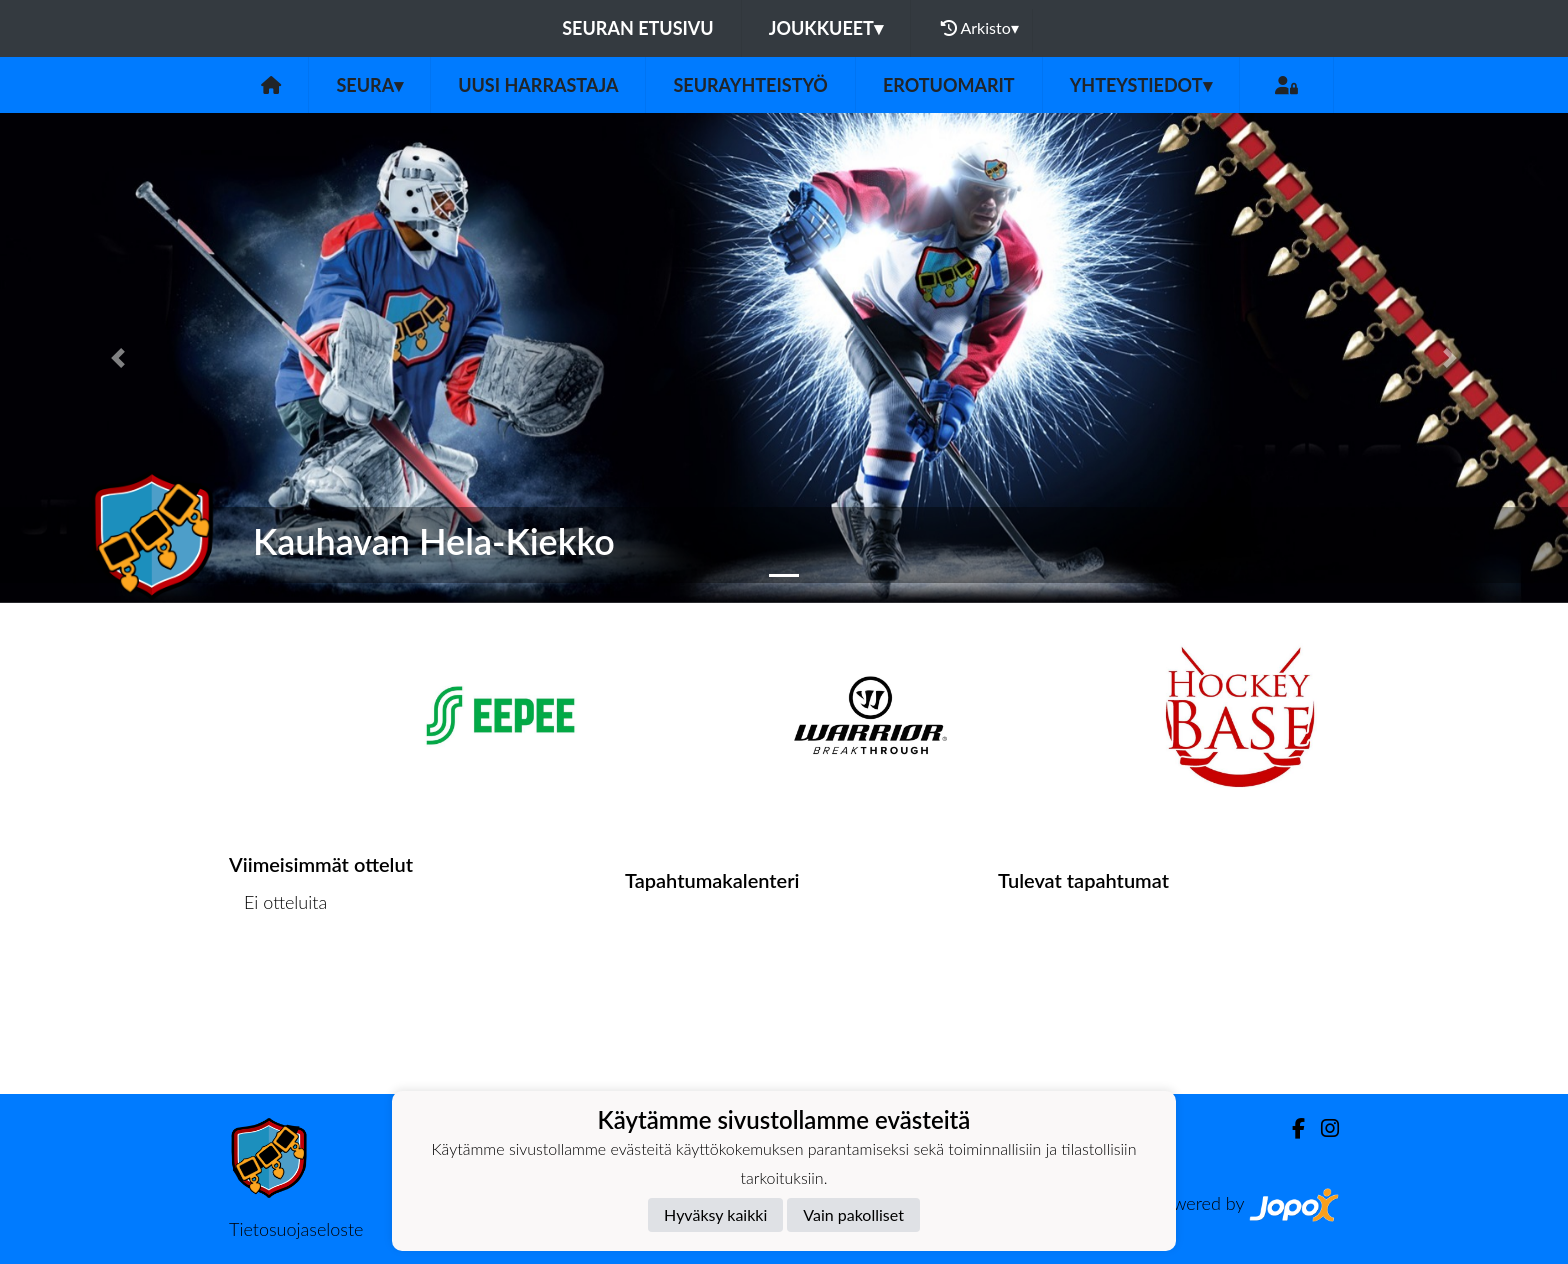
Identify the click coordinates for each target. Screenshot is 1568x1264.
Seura (369, 85)
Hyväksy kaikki (715, 1214)
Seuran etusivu (638, 28)
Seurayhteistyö (750, 85)
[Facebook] (1290, 1128)
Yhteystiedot (1141, 85)
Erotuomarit (949, 85)
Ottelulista (278, 978)
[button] (117, 358)
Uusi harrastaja (538, 85)
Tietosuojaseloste (296, 1229)
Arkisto (980, 28)
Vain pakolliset (853, 1214)
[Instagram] (1322, 1128)
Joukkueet (826, 28)
